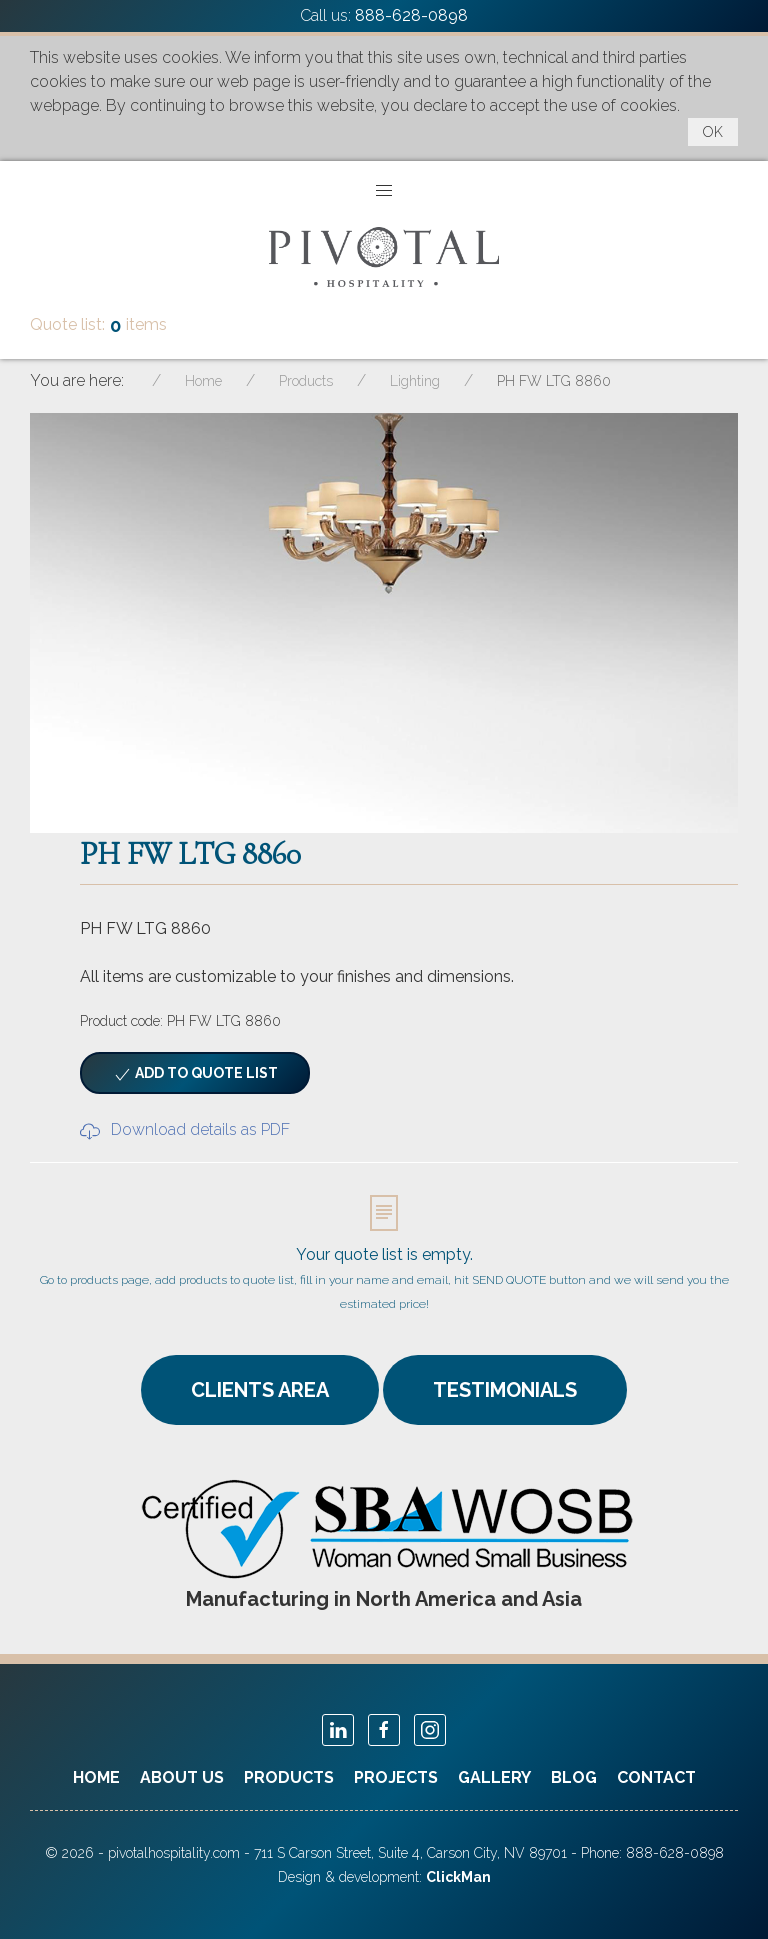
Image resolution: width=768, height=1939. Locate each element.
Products (289, 1777)
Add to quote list (195, 1075)
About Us (182, 1777)
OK (713, 132)
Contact (656, 1777)
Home (96, 1777)
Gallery (494, 1777)
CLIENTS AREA (260, 1390)
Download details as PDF (185, 1129)
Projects (396, 1777)
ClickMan (458, 1877)
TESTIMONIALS (505, 1390)
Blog (574, 1777)
